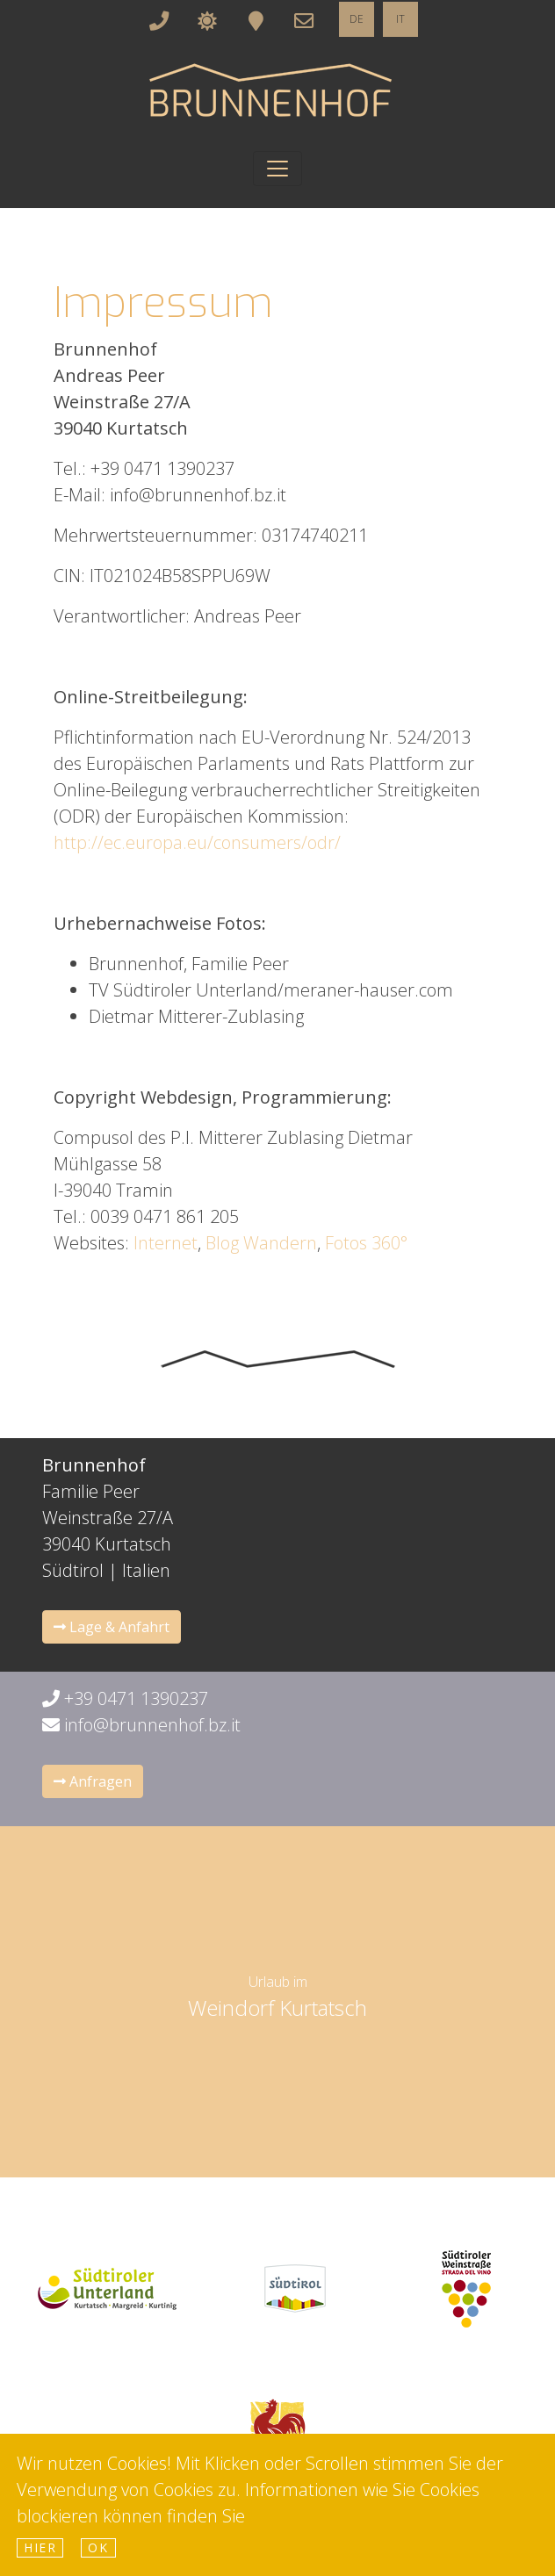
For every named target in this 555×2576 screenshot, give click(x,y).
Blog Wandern (261, 1243)
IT (400, 18)
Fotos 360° (366, 1243)
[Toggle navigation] (277, 168)
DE (357, 18)
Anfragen (93, 1781)
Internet (165, 1243)
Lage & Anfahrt (111, 1627)
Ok (98, 2547)
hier (40, 2547)
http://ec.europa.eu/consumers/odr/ (197, 842)
